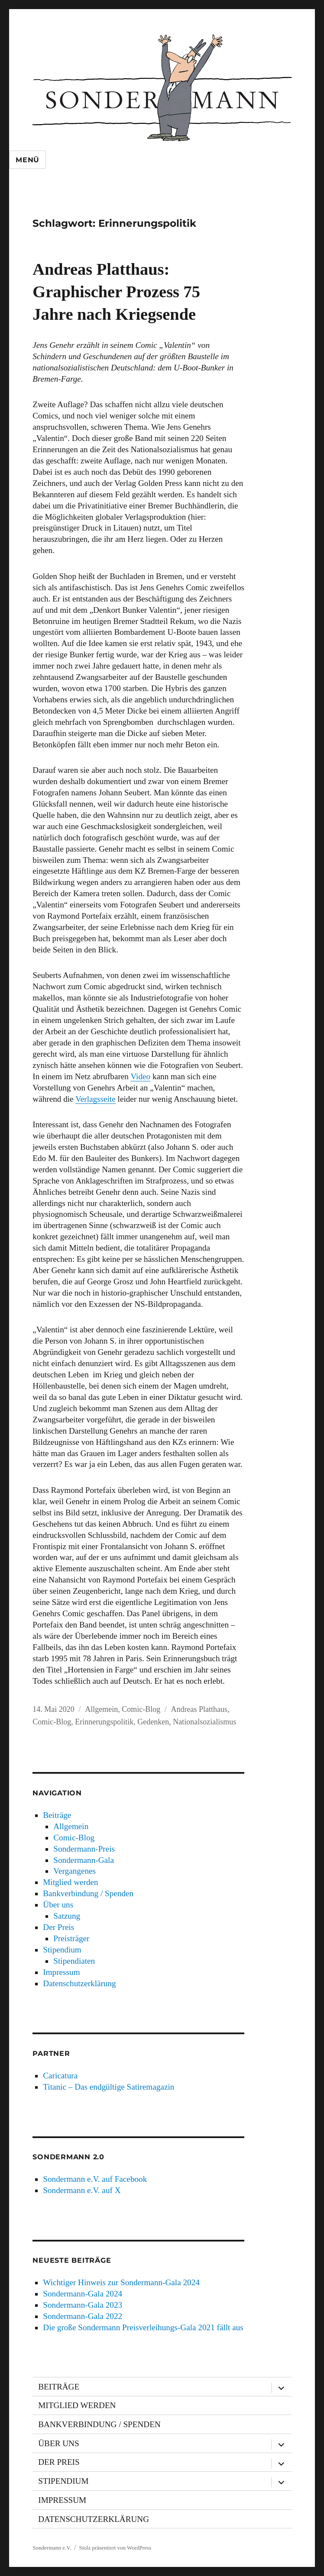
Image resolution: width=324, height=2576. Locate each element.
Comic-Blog (141, 1709)
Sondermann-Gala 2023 (82, 2304)
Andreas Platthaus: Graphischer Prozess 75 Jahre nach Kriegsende (116, 291)
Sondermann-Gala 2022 (82, 2316)
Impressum (61, 1972)
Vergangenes (74, 1870)
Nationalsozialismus (204, 1721)
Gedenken (153, 1721)
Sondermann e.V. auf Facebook (95, 2179)
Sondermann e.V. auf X (81, 2190)
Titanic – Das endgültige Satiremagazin (108, 2086)
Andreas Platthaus (199, 1709)
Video (140, 1076)
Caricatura (60, 2075)
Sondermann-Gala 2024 (82, 2293)
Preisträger (71, 1938)
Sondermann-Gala (83, 1860)
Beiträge (57, 1815)
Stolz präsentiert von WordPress (115, 2547)
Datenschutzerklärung (79, 1983)
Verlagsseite (95, 1098)
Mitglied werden (70, 1882)
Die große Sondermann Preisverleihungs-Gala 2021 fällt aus (143, 2327)
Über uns (58, 1904)
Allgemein (101, 1709)
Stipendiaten (74, 1960)
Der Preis (58, 1927)
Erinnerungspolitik (104, 1721)
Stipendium (62, 1949)
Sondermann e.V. (51, 2547)
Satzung (66, 1915)
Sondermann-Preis (84, 1848)
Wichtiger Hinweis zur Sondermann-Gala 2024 (121, 2282)
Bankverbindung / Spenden (88, 1893)
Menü (27, 160)
